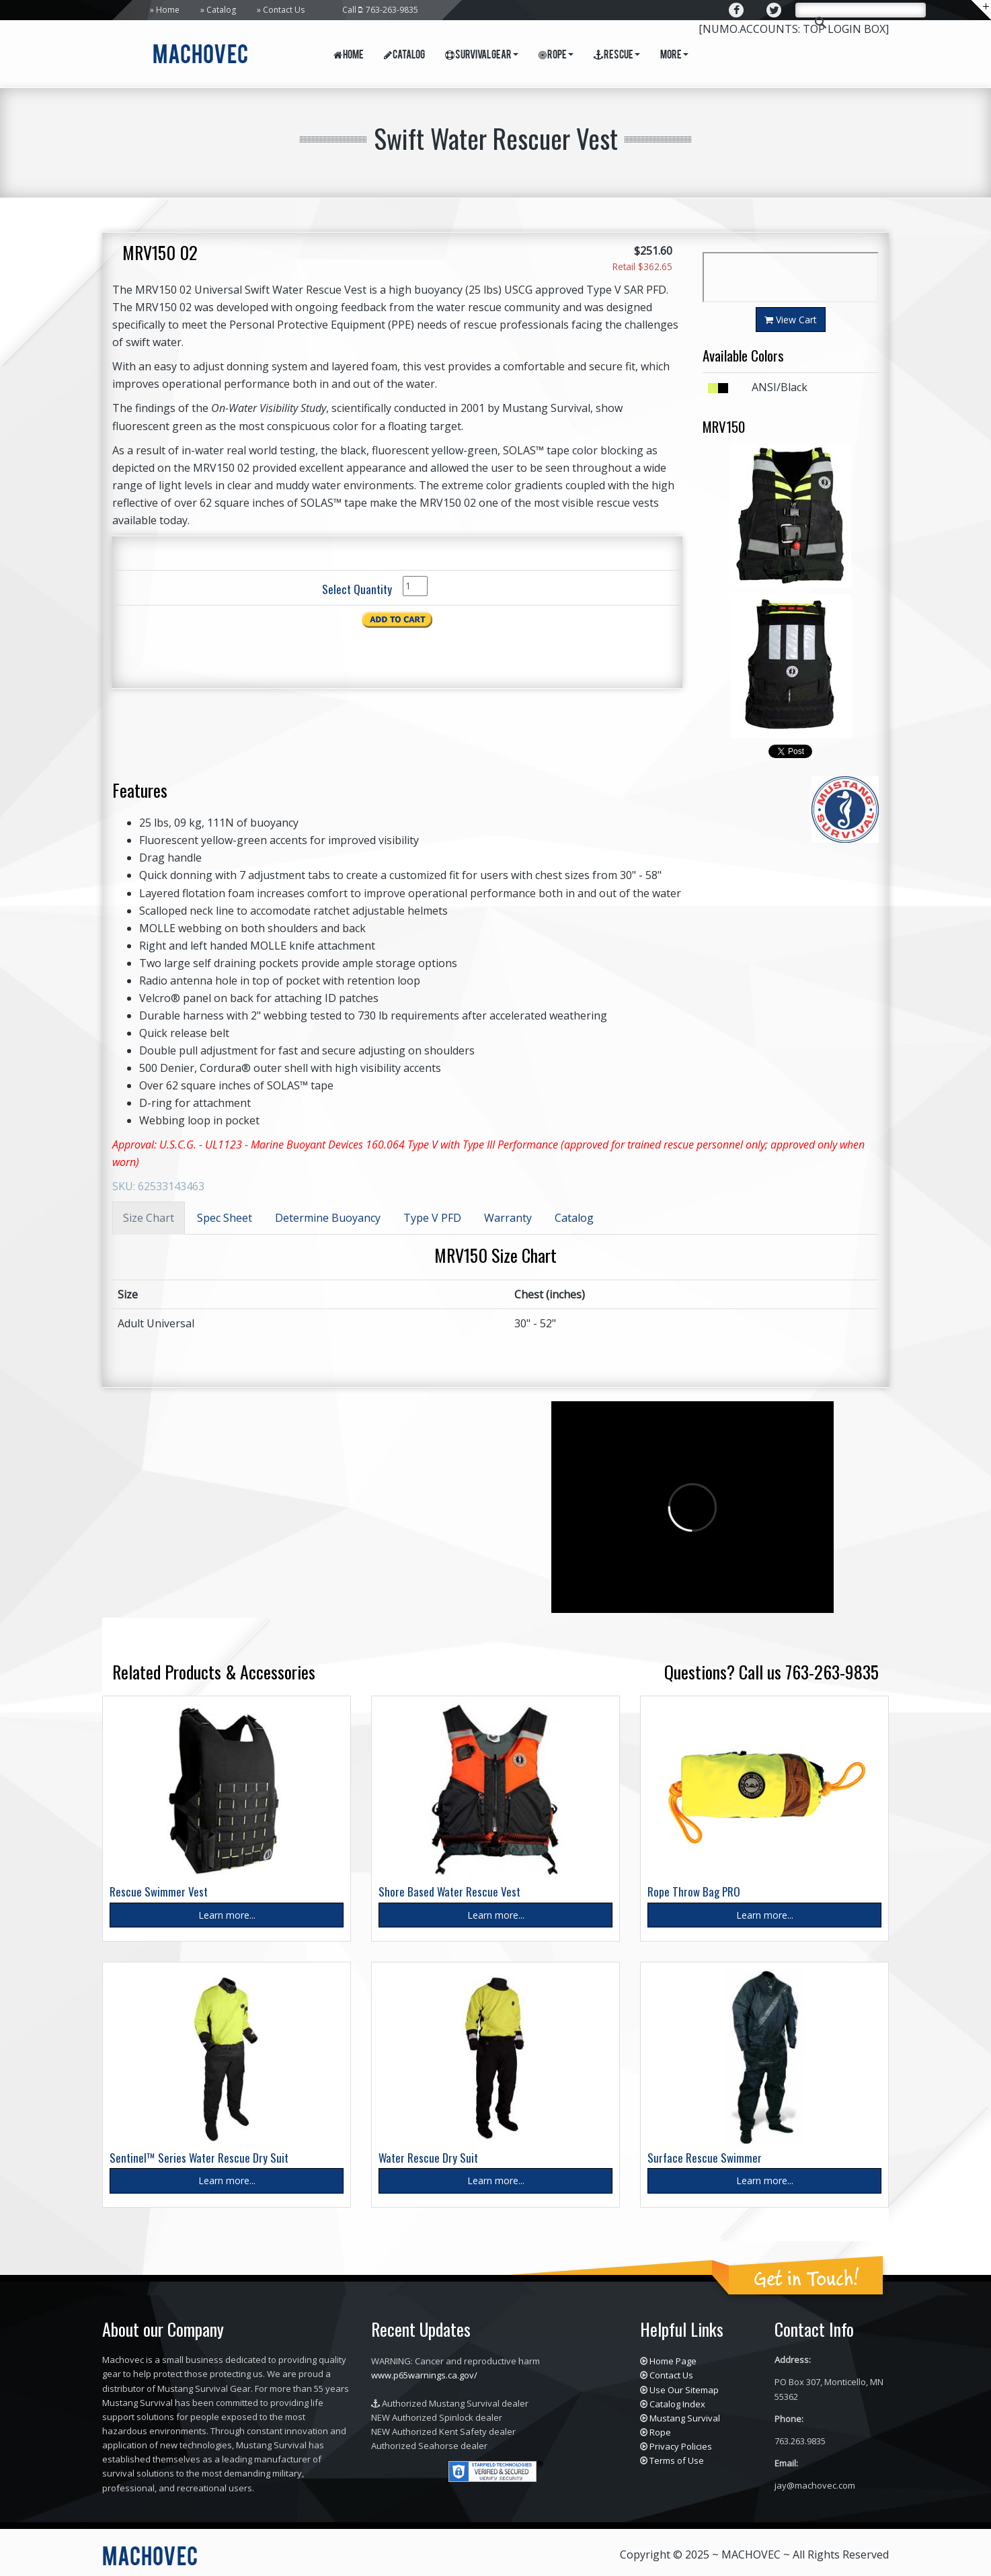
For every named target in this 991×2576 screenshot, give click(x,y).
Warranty (508, 1217)
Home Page (673, 2361)
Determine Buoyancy (328, 1217)
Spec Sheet (224, 1217)
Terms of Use (676, 2460)
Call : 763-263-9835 (380, 9)
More (674, 55)
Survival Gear (481, 55)
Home (168, 9)
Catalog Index (677, 2404)
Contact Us (284, 9)
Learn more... (226, 1915)
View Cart (790, 319)
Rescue (617, 55)
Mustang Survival (684, 2418)
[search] (858, 11)
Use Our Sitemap (684, 2390)
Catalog (221, 9)
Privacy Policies (680, 2446)
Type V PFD (432, 1217)
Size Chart (148, 1217)
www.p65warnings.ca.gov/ (424, 2375)
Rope (556, 55)
